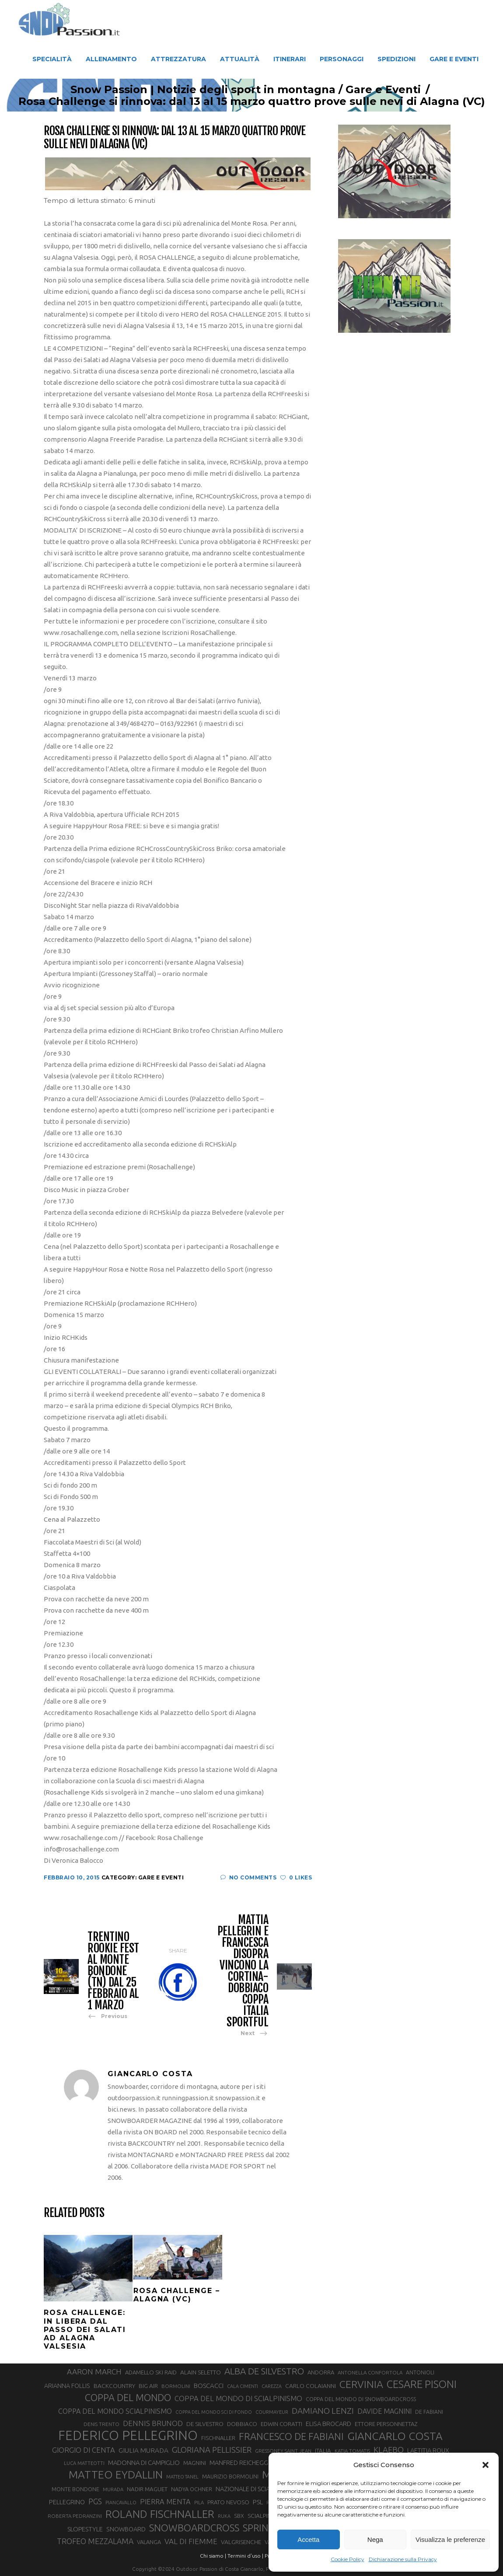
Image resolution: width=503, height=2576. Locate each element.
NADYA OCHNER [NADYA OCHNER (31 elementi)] (191, 2489)
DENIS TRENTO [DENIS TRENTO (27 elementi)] (101, 2424)
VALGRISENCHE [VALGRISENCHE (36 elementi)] (241, 2541)
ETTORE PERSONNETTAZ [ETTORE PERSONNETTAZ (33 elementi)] (386, 2424)
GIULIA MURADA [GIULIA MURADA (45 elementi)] (143, 2450)
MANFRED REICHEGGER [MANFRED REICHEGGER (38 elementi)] (243, 2462)
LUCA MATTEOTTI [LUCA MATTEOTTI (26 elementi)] (84, 2463)
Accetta (308, 2539)
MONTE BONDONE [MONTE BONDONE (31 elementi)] (75, 2489)
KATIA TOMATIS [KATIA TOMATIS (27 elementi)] (352, 2451)
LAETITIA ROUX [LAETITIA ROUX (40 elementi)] (428, 2450)
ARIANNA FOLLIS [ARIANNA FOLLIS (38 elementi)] (67, 2385)
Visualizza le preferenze (450, 2539)
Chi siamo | (213, 2556)
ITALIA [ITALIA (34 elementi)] (323, 2450)
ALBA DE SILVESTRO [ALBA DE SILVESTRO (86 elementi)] (264, 2371)
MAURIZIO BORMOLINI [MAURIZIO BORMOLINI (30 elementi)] (230, 2476)
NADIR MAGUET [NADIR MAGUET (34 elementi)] (147, 2489)
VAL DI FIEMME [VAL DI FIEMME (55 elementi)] (190, 2541)
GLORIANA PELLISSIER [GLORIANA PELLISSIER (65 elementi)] (212, 2449)
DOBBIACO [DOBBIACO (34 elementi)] (242, 2424)
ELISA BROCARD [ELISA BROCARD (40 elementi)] (328, 2423)
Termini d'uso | (245, 2556)
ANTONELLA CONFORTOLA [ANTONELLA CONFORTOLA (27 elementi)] (370, 2372)
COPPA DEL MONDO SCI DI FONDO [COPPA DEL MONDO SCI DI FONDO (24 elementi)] (213, 2412)
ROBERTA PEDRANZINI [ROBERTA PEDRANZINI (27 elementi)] (75, 2516)
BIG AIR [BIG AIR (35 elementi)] (148, 2385)
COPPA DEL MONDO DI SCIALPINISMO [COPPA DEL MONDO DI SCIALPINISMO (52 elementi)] (238, 2398)
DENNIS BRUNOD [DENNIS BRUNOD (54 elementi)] (153, 2423)
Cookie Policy (347, 2559)
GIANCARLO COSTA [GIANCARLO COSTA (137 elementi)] (395, 2436)
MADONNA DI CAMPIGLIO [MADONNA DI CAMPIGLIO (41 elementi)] (144, 2462)
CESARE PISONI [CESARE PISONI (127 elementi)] (422, 2384)
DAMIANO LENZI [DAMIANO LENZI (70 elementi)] (323, 2411)
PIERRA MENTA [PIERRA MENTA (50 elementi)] (165, 2502)
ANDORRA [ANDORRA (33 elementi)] (320, 2372)
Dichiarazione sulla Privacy (403, 2559)
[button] (485, 2465)
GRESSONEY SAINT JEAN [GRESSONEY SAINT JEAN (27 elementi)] (283, 2451)
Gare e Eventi (372, 89)
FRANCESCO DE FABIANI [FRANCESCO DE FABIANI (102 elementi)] (291, 2436)
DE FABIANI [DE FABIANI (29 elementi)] (429, 2412)
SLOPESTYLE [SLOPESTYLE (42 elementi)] (85, 2529)
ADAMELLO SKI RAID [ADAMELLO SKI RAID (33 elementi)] (151, 2372)
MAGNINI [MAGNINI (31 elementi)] (194, 2463)
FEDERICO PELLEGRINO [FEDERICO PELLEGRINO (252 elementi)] (128, 2435)
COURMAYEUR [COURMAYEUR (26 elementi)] (271, 2412)
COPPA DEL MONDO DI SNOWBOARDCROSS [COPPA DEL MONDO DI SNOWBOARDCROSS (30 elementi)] (361, 2399)
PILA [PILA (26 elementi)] (199, 2502)
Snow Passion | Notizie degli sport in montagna (192, 89)
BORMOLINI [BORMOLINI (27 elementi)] (175, 2386)
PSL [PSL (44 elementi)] (258, 2502)
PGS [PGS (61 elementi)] (95, 2501)
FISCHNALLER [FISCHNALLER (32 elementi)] (218, 2438)
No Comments (248, 1877)
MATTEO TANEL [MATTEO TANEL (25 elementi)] (182, 2476)
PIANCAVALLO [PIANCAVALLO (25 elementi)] (120, 2502)
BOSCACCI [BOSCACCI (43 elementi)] (209, 2385)
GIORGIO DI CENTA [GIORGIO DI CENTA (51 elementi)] (83, 2450)
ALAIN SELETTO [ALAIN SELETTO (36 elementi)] (200, 2372)
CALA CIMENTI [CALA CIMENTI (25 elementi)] (242, 2386)
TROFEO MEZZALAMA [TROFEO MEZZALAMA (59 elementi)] (95, 2541)
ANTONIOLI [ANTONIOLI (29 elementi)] (420, 2372)
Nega (375, 2539)
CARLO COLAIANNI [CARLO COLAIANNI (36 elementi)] (310, 2385)
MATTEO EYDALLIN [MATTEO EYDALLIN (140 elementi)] (116, 2474)
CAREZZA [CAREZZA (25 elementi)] (272, 2386)
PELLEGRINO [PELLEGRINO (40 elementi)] (67, 2502)
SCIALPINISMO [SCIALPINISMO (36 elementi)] (267, 2515)
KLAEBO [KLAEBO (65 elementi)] (389, 2449)
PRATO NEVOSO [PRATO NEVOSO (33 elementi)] (228, 2502)
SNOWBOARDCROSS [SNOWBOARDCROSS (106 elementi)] (194, 2527)
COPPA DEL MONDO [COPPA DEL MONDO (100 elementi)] (128, 2397)
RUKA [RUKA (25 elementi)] (224, 2516)
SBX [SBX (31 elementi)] (239, 2516)
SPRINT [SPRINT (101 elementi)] (258, 2527)
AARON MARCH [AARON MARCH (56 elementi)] (94, 2371)
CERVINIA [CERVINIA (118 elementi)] (361, 2384)
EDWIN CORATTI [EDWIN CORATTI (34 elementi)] (281, 2424)
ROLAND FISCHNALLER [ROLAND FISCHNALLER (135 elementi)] (159, 2514)
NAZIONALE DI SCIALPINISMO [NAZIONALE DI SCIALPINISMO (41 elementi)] (256, 2488)
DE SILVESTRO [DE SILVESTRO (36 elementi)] (205, 2423)
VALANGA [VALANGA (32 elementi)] (149, 2542)
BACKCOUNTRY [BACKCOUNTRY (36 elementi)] (114, 2385)
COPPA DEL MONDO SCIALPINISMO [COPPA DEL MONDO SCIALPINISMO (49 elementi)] (115, 2411)
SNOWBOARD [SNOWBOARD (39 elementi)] (126, 2529)
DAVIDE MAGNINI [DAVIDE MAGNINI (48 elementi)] (384, 2411)
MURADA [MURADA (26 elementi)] (113, 2489)
